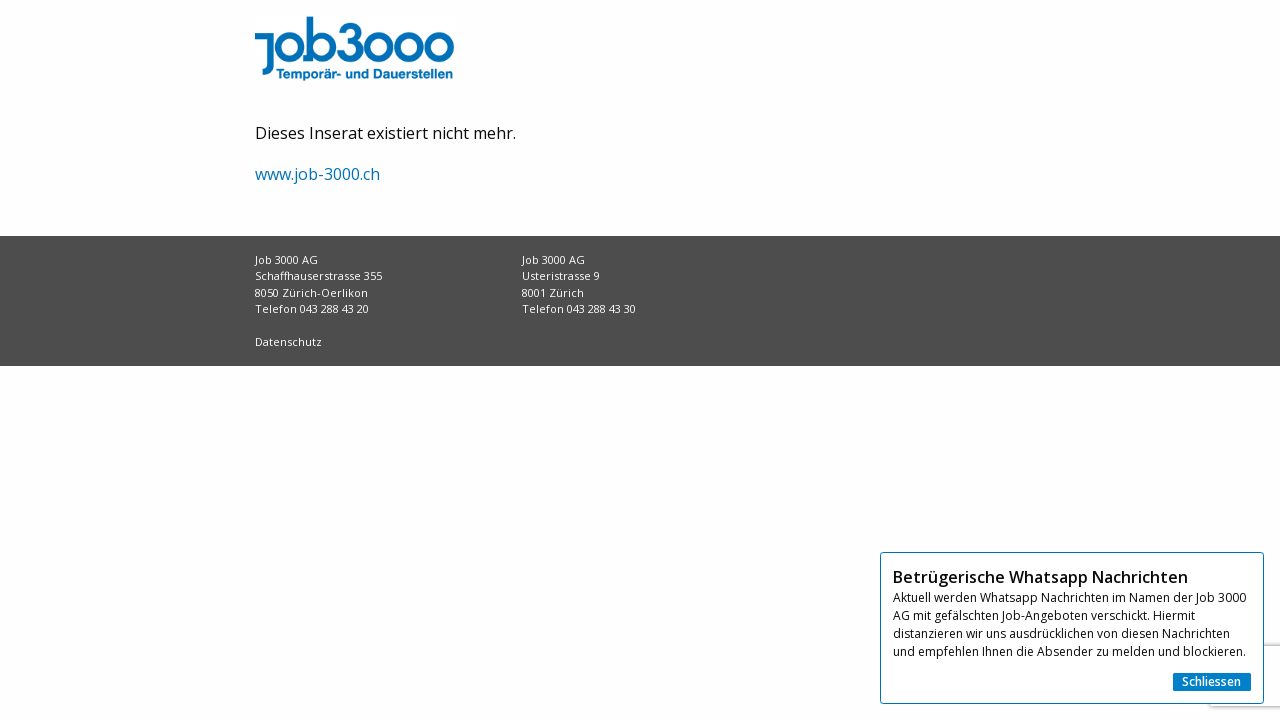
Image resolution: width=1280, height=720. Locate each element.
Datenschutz (288, 341)
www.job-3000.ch (317, 174)
